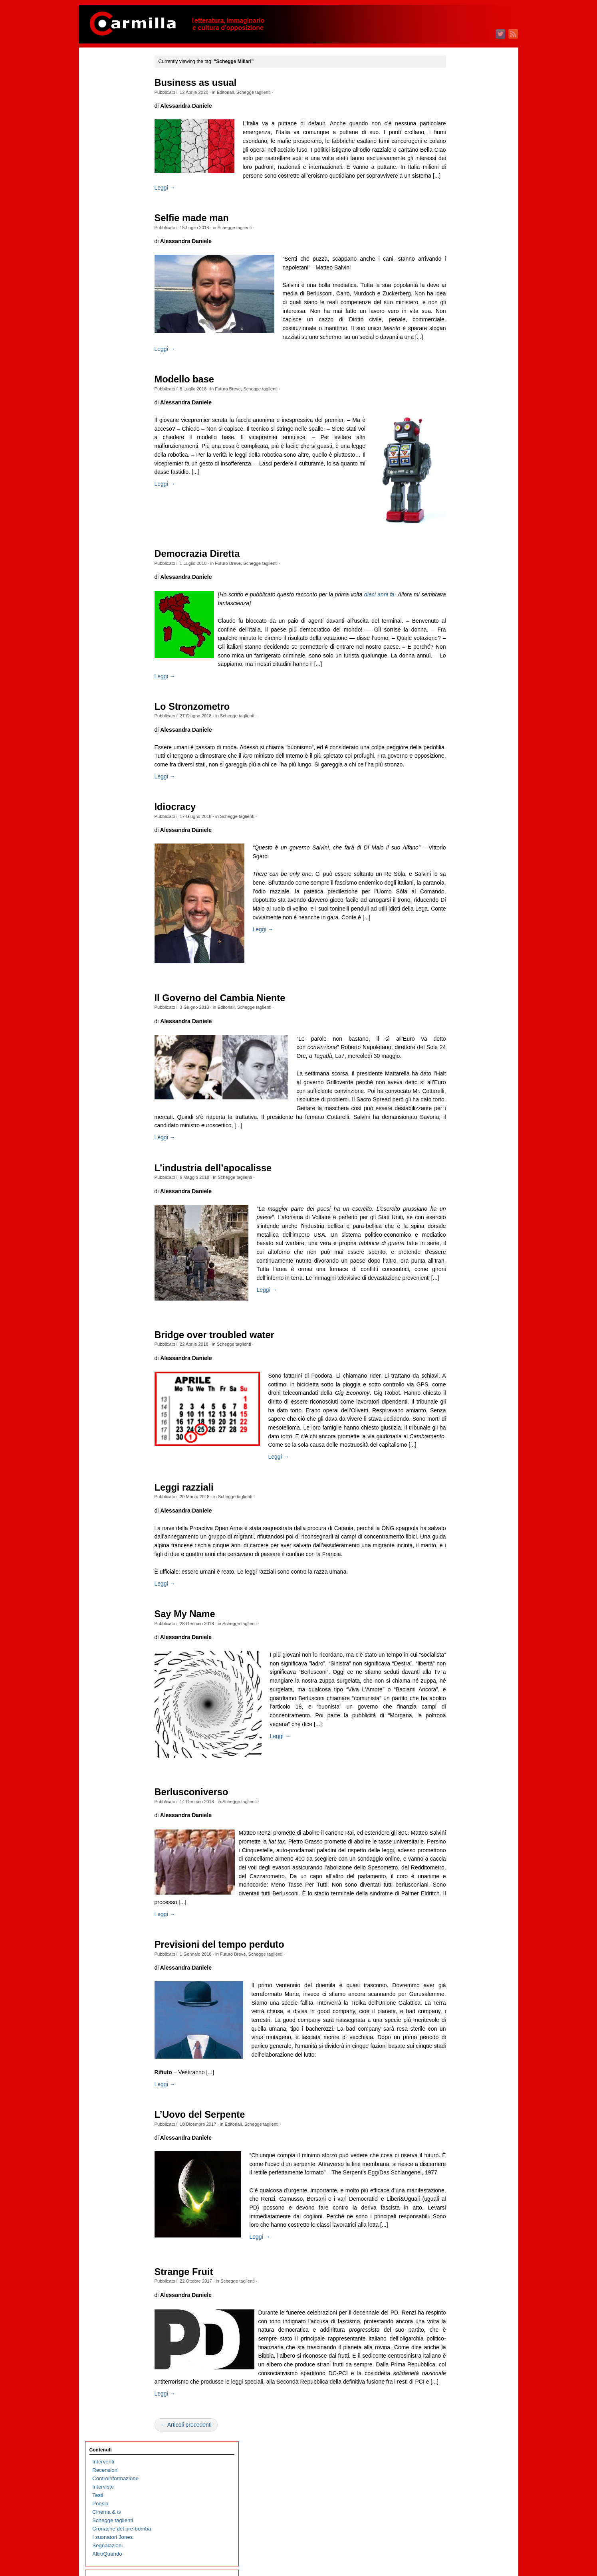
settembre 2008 (460, 1924)
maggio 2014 (457, 1354)
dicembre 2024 (459, 290)
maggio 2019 (457, 851)
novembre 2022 (460, 499)
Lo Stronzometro (208, 741)
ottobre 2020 (457, 709)
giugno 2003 (456, 2452)
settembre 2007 (460, 2025)
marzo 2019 (456, 868)
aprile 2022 (455, 558)
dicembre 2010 (459, 1698)
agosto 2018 (456, 927)
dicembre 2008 (459, 1899)
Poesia (100, 120)
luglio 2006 (455, 2142)
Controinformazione (115, 94)
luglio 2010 (455, 1740)
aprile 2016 (455, 1161)
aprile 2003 (455, 2469)
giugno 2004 (456, 2352)
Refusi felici (105, 609)
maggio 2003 (457, 2461)
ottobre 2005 (457, 2218)
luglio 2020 (455, 734)
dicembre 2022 (459, 491)
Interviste (103, 103)
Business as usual (212, 82)
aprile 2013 (455, 1463)
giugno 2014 (456, 1346)
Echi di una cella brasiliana (123, 223)
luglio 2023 (455, 432)
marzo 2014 (456, 1371)
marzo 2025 (456, 264)
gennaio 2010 (458, 1790)
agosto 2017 (456, 1027)
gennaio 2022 (458, 583)
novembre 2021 (460, 600)
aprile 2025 (455, 256)
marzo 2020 (456, 767)
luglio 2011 (455, 1639)
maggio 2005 (457, 2260)
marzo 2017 (456, 1069)
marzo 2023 (456, 466)
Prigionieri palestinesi (117, 441)
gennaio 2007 (458, 2092)
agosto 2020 (456, 726)
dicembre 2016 (459, 1094)
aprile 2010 (455, 1765)
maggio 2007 (457, 2058)
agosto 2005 (456, 2234)
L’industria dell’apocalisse (229, 1220)
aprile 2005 (455, 2268)
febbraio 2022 (458, 575)
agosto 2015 (456, 1229)
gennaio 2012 (458, 1589)
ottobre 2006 (457, 2117)
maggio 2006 (457, 2159)
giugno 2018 (456, 943)
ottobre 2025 (457, 206)
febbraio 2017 (458, 1078)
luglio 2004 (455, 2343)
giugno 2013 (456, 1446)
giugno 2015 (456, 1245)
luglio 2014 (455, 1337)
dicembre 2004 (459, 2302)
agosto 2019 (456, 826)
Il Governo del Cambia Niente (236, 1041)
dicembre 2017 (459, 994)
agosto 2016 (456, 1128)
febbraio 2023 (458, 474)
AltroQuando (107, 170)
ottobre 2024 (457, 306)
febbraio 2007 (458, 2084)
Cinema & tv (106, 128)
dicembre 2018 (459, 893)
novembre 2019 (460, 801)
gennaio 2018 (458, 985)
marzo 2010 (456, 1773)
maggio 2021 (457, 650)
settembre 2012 (460, 1522)
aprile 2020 (455, 759)
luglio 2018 (455, 935)
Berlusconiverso (207, 1872)
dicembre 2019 (459, 793)
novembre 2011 (460, 1606)
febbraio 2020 (458, 776)
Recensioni (105, 86)
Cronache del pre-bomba (121, 145)
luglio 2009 (455, 1840)
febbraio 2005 (458, 2285)
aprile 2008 (455, 1966)
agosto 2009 (456, 1832)
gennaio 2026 (458, 181)
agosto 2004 (456, 2335)
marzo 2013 (456, 1472)
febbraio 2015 (458, 1279)
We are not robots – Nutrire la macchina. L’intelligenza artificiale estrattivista (124, 298)
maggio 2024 (457, 348)
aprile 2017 (455, 1061)
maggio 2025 (457, 248)
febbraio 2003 (458, 2486)
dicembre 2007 (459, 2000)
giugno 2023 (456, 441)
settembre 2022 (460, 516)
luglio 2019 (455, 835)
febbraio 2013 (458, 1480)
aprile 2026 (455, 155)
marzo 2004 (456, 2377)
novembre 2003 (460, 2411)
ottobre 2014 (457, 1312)
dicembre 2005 (459, 2201)
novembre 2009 (460, 1807)
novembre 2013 (460, 1405)
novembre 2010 (460, 1706)
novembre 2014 (460, 1304)
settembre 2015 (460, 1220)
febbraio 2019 (458, 876)
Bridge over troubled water (230, 1389)
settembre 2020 (460, 717)
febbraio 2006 (458, 2184)
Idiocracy (191, 850)
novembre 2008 (460, 1908)
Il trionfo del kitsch (113, 726)
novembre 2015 (460, 1203)
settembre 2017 (460, 1019)
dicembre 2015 (459, 1195)
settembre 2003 (460, 2427)
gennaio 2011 (458, 1690)
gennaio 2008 (458, 1991)
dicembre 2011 (459, 1597)
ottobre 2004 (457, 2318)
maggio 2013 (457, 1455)
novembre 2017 (460, 1002)
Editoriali (241, 92)
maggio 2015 (457, 1254)
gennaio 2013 (458, 1488)
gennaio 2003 (458, 2494)
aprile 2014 (455, 1363)
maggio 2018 (457, 952)
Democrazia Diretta (213, 579)
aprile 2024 (455, 357)
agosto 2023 (456, 424)
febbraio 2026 (458, 172)
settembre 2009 (460, 1824)
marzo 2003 (456, 2478)
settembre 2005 (460, 2226)
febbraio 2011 (458, 1681)
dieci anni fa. (395, 620)
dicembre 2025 (459, 189)
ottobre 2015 (457, 1212)
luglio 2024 (455, 332)
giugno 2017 (456, 1044)
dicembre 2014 (459, 1296)
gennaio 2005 (458, 2293)
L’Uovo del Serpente (216, 2213)
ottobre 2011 (457, 1614)
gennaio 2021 (458, 684)
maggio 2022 (457, 549)
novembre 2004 (460, 2310)
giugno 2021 (456, 642)
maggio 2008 (457, 1958)
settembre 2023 (460, 415)
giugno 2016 (456, 1145)
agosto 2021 (456, 625)
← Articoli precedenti (202, 2553)
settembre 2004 (460, 2327)
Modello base (200, 405)
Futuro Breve (244, 414)
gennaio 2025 (458, 281)
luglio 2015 (455, 1237)
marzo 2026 (456, 164)
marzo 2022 (456, 566)
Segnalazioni (107, 161)
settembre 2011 (460, 1623)
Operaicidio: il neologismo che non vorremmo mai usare (122, 625)
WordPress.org (459, 2556)
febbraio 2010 (458, 1782)
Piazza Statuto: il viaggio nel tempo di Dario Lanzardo (121, 566)
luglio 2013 (455, 1438)
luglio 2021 (455, 633)
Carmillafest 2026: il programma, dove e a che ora (122, 650)
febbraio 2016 (458, 1178)
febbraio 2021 (458, 675)
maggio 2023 (457, 449)
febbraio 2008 (458, 1983)
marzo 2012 (456, 1572)
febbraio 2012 (458, 1581)
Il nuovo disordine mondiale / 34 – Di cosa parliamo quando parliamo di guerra (124, 499)
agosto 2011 (456, 1631)
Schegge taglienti (269, 92)
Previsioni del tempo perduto (235, 2034)
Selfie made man (208, 235)
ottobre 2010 (457, 1715)
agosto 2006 (456, 2134)
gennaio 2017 (458, 1086)
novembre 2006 (460, 2109)
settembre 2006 (460, 2126)
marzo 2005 (456, 2276)
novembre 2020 (460, 700)
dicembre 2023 (459, 390)
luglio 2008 (455, 1941)
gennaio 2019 (458, 885)
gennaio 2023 (458, 482)
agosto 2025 (456, 223)
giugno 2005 (456, 2251)
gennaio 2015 (458, 1287)
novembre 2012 (460, 1505)
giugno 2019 (456, 843)
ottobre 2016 (457, 1111)
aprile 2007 (455, 2067)
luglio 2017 (455, 1036)
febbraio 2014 (458, 1379)
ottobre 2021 (457, 608)
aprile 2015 (455, 1262)
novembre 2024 (460, 298)
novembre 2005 (460, 2209)
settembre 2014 (460, 1321)
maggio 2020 (457, 751)
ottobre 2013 (457, 1413)
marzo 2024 (456, 365)
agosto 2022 (456, 524)
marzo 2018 (456, 969)
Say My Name (201, 1694)
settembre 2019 (460, 818)
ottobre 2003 (457, 2419)
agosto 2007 (456, 2033)
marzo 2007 (456, 2075)
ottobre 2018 (457, 910)
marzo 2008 (456, 1975)
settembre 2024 (460, 315)
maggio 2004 (457, 2360)
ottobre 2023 (457, 407)
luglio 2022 (455, 533)
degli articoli (462, 2539)
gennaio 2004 (458, 2394)
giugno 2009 (456, 1849)
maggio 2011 (457, 1656)
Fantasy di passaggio (117, 424)
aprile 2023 (455, 457)
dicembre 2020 (459, 692)
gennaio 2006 (458, 2193)
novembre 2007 (460, 2008)
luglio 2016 (455, 1136)
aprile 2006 (455, 2167)
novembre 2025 (460, 197)
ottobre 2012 (457, 1514)
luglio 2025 (455, 231)
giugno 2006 (456, 2151)
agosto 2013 (456, 1430)
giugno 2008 (456, 1949)
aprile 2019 (455, 860)
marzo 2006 (456, 2176)
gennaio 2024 (458, 382)
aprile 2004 (455, 2369)
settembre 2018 (460, 918)
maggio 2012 (457, 1555)
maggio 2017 (457, 1052)
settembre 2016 (460, 1120)
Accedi (450, 2531)
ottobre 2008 (457, 1916)
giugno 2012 (456, 1547)
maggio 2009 (457, 1857)
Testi (97, 111)
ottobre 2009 (457, 1815)
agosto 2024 (456, 323)
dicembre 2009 (459, 1799)
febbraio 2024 (458, 373)
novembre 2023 (460, 399)
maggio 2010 (457, 1757)
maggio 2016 (457, 1153)
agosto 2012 (456, 1530)
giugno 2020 (456, 742)
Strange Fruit (200, 2382)
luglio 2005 (455, 2243)
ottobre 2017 (457, 1011)
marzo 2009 (456, 1874)
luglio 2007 (455, 2042)
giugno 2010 (456, 1748)
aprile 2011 (455, 1664)
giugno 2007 (456, 2050)
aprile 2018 (455, 960)
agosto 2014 (456, 1329)
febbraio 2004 (458, 2385)
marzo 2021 (456, 667)
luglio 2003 (455, 2444)
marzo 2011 (456, 1673)
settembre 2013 (460, 1421)
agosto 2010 (456, 1731)
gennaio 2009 (458, 1891)
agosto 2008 (456, 1933)
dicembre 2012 (459, 1497)
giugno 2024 (456, 340)
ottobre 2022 (457, 508)
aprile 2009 (455, 1866)
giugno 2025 (456, 239)
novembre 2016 (460, 1103)
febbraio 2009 (458, 1882)
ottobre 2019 (457, 809)
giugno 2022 (456, 541)
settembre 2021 (460, 617)
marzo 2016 (456, 1170)
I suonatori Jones (112, 153)
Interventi (103, 78)
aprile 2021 (455, 658)
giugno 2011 (456, 1648)
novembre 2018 (460, 902)
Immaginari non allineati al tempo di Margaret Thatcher (123, 591)
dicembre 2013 (459, 1396)
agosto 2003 (456, 2436)
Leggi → (181, 205)
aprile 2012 (455, 1564)
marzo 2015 (456, 1270)
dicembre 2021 (459, 591)
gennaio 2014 (458, 1388)
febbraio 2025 (458, 273)
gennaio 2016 (458, 1187)
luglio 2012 (455, 1539)
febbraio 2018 (458, 977)
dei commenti (464, 2547)
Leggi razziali (200, 1559)
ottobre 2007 (457, 2017)
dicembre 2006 (459, 2100)
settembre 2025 (460, 214)
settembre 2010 (460, 1723)
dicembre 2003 (459, 2402)
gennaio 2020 (458, 784)
